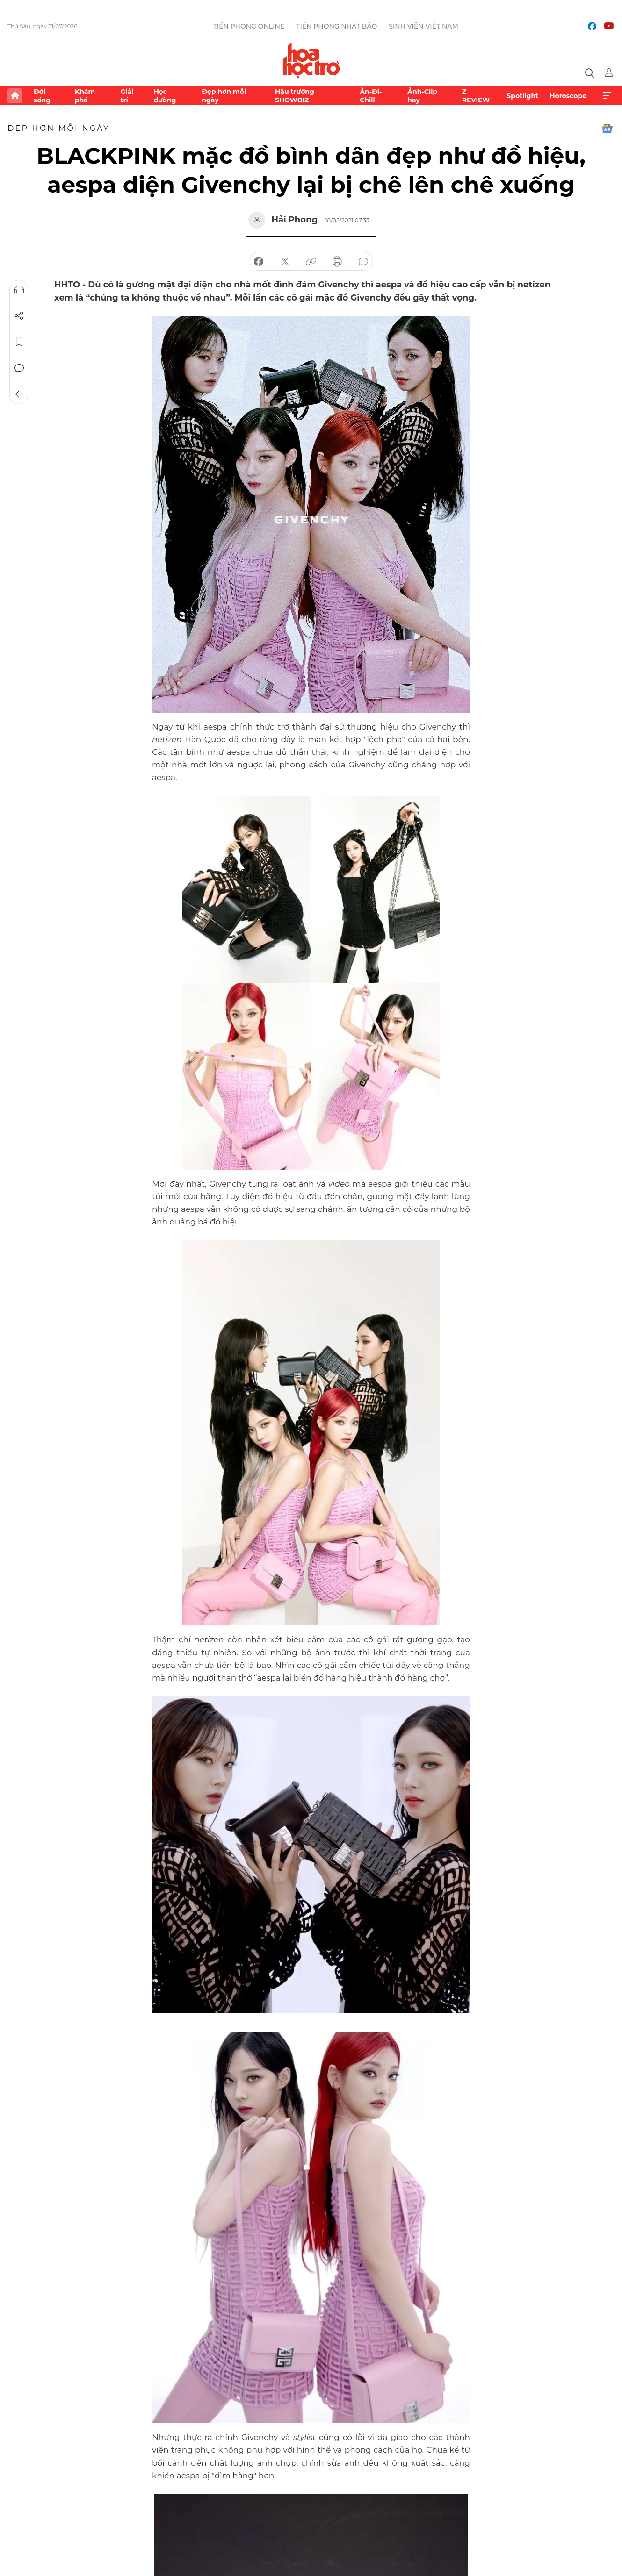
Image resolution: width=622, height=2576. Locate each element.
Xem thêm (607, 95)
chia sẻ (258, 261)
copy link (311, 261)
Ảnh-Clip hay (422, 95)
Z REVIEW (476, 95)
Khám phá (85, 95)
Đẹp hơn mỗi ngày (224, 95)
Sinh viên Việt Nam (423, 26)
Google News (607, 128)
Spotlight (522, 96)
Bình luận (19, 368)
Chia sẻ (19, 316)
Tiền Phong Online (249, 26)
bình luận (363, 261)
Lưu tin (19, 342)
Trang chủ (14, 95)
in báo (337, 261)
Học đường (164, 95)
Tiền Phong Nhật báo (336, 26)
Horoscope (568, 96)
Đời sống (42, 95)
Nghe (19, 289)
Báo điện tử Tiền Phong (311, 60)
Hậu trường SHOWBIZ (294, 95)
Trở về (19, 394)
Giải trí (126, 95)
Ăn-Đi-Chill (371, 95)
